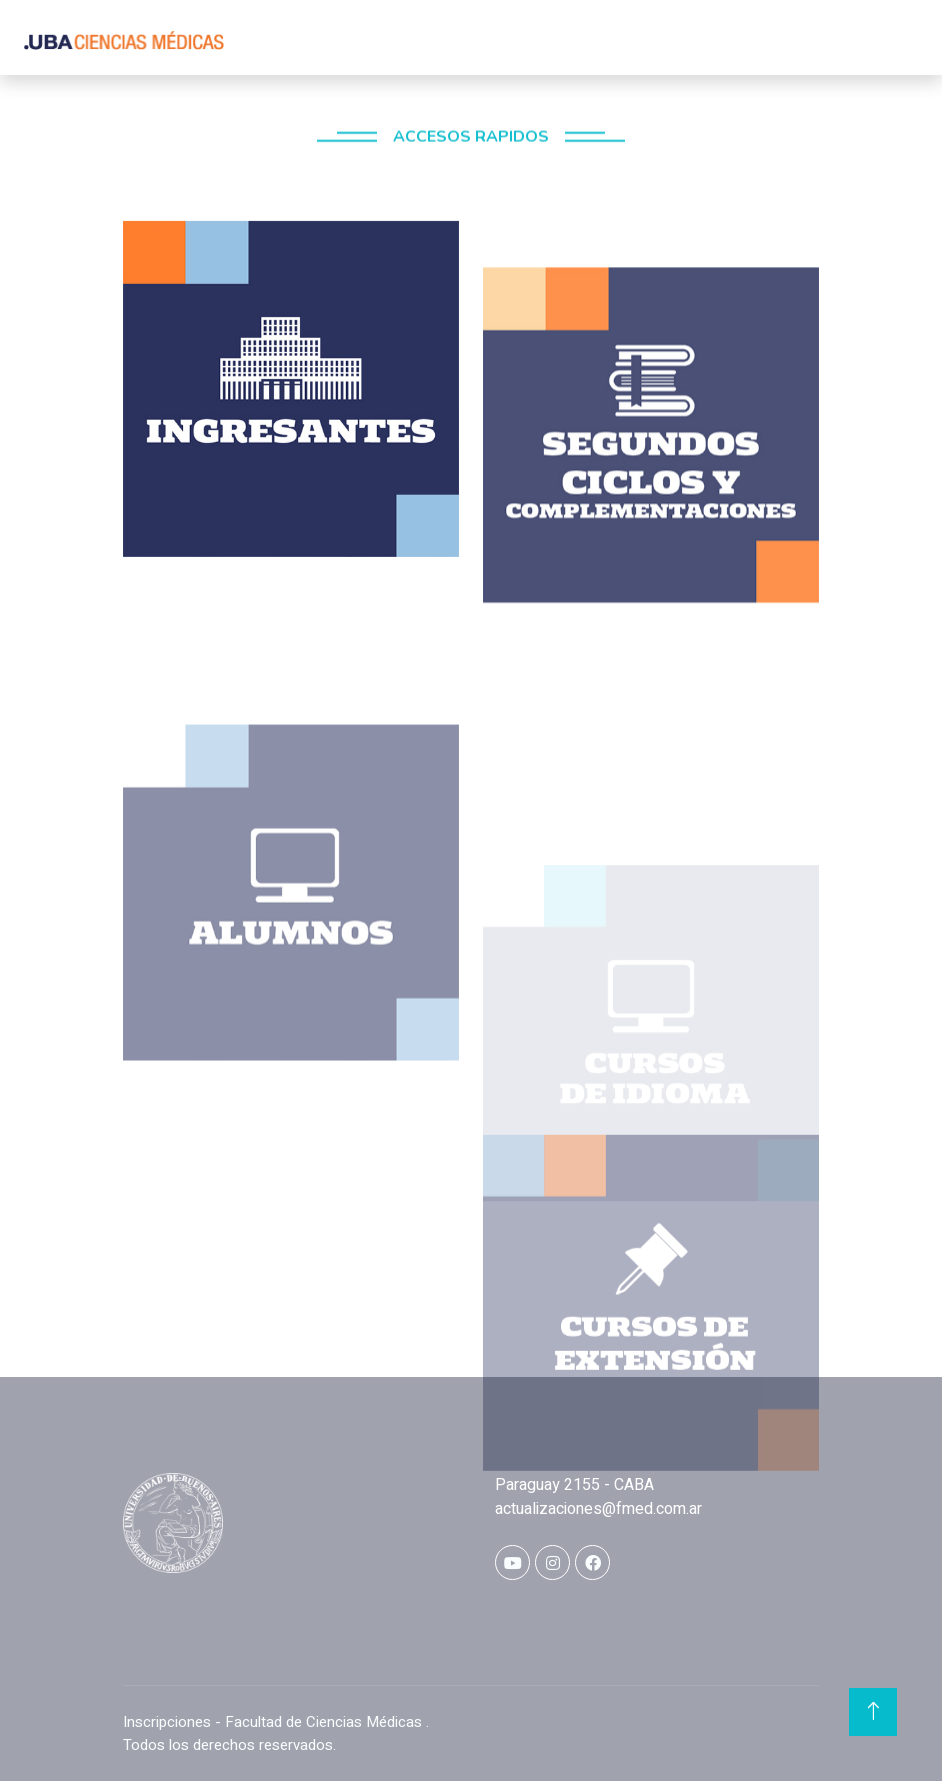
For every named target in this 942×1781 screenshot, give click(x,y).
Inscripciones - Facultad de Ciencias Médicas (274, 1722)
